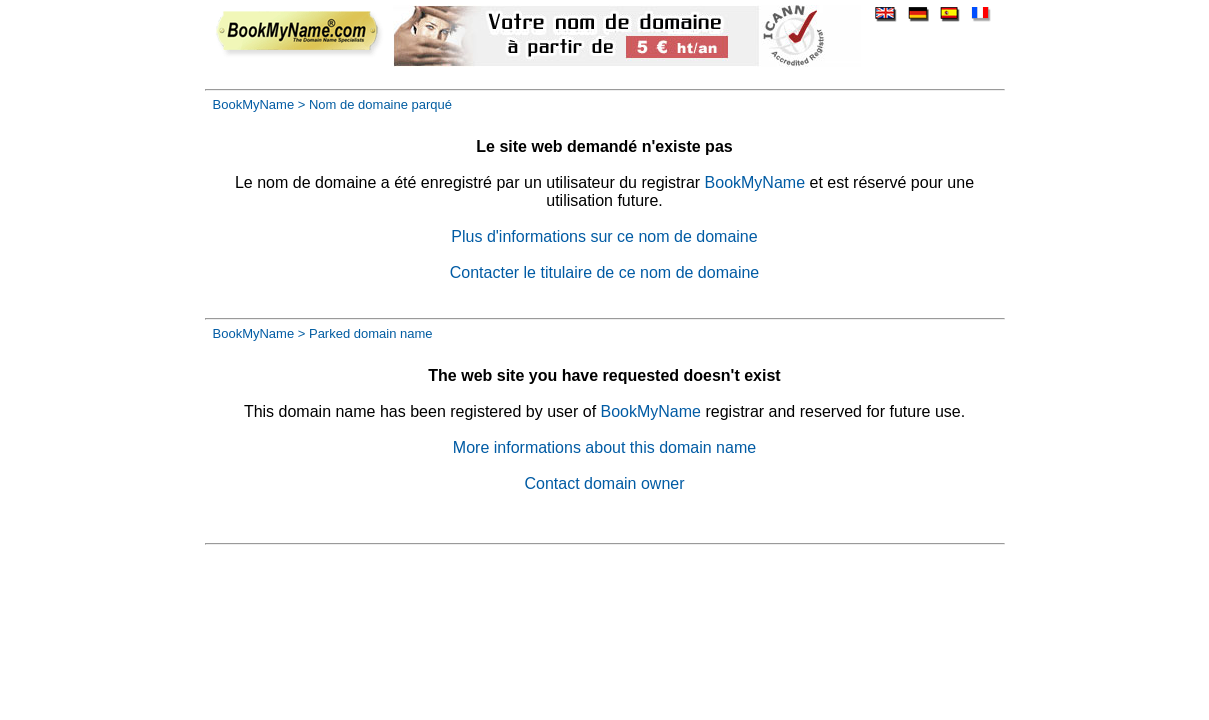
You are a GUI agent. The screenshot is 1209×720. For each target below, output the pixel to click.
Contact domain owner (604, 483)
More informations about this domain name (604, 447)
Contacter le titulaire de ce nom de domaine (605, 272)
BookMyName (254, 104)
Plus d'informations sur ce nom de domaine (604, 236)
